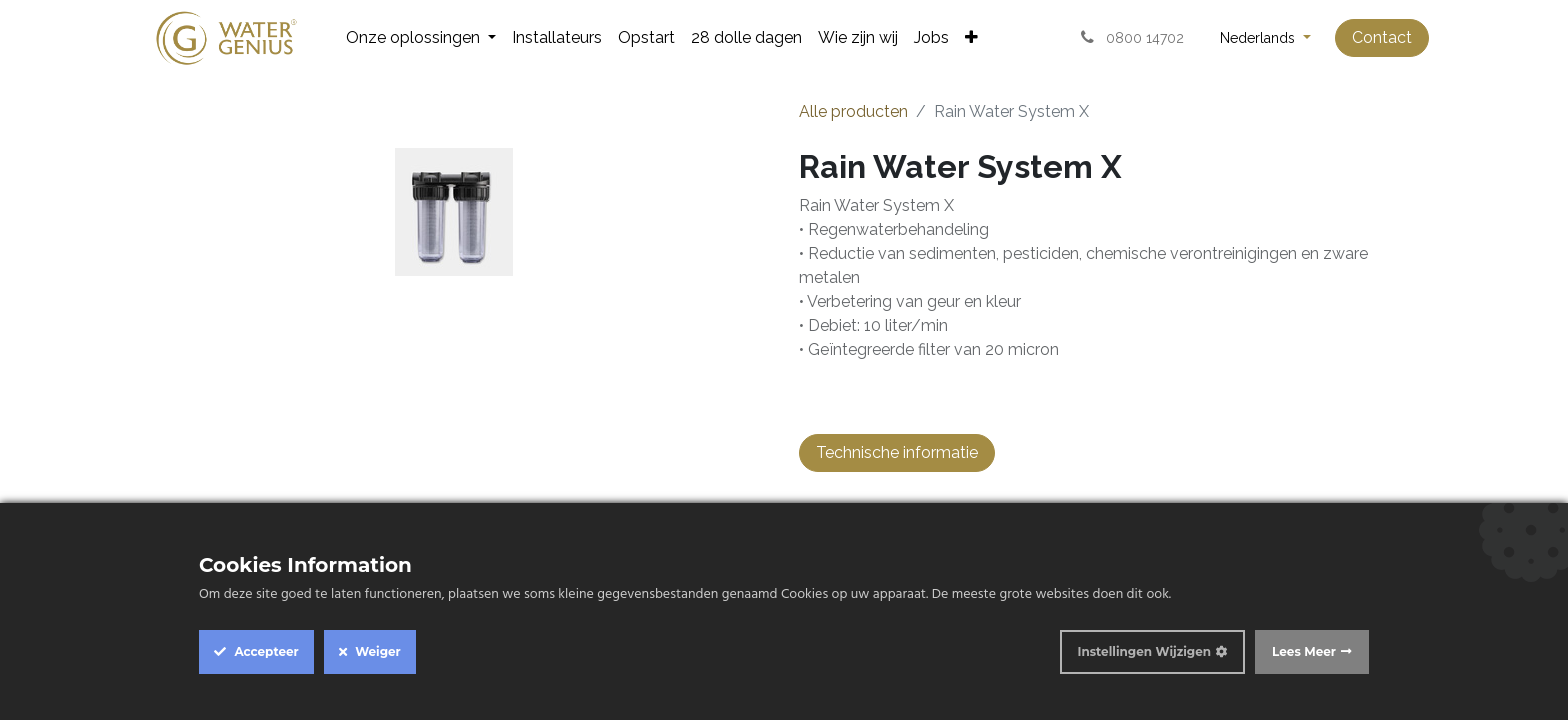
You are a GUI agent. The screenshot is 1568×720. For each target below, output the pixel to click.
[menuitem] (421, 38)
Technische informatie (897, 452)
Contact (1382, 37)
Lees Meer (1304, 651)
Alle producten (853, 111)
